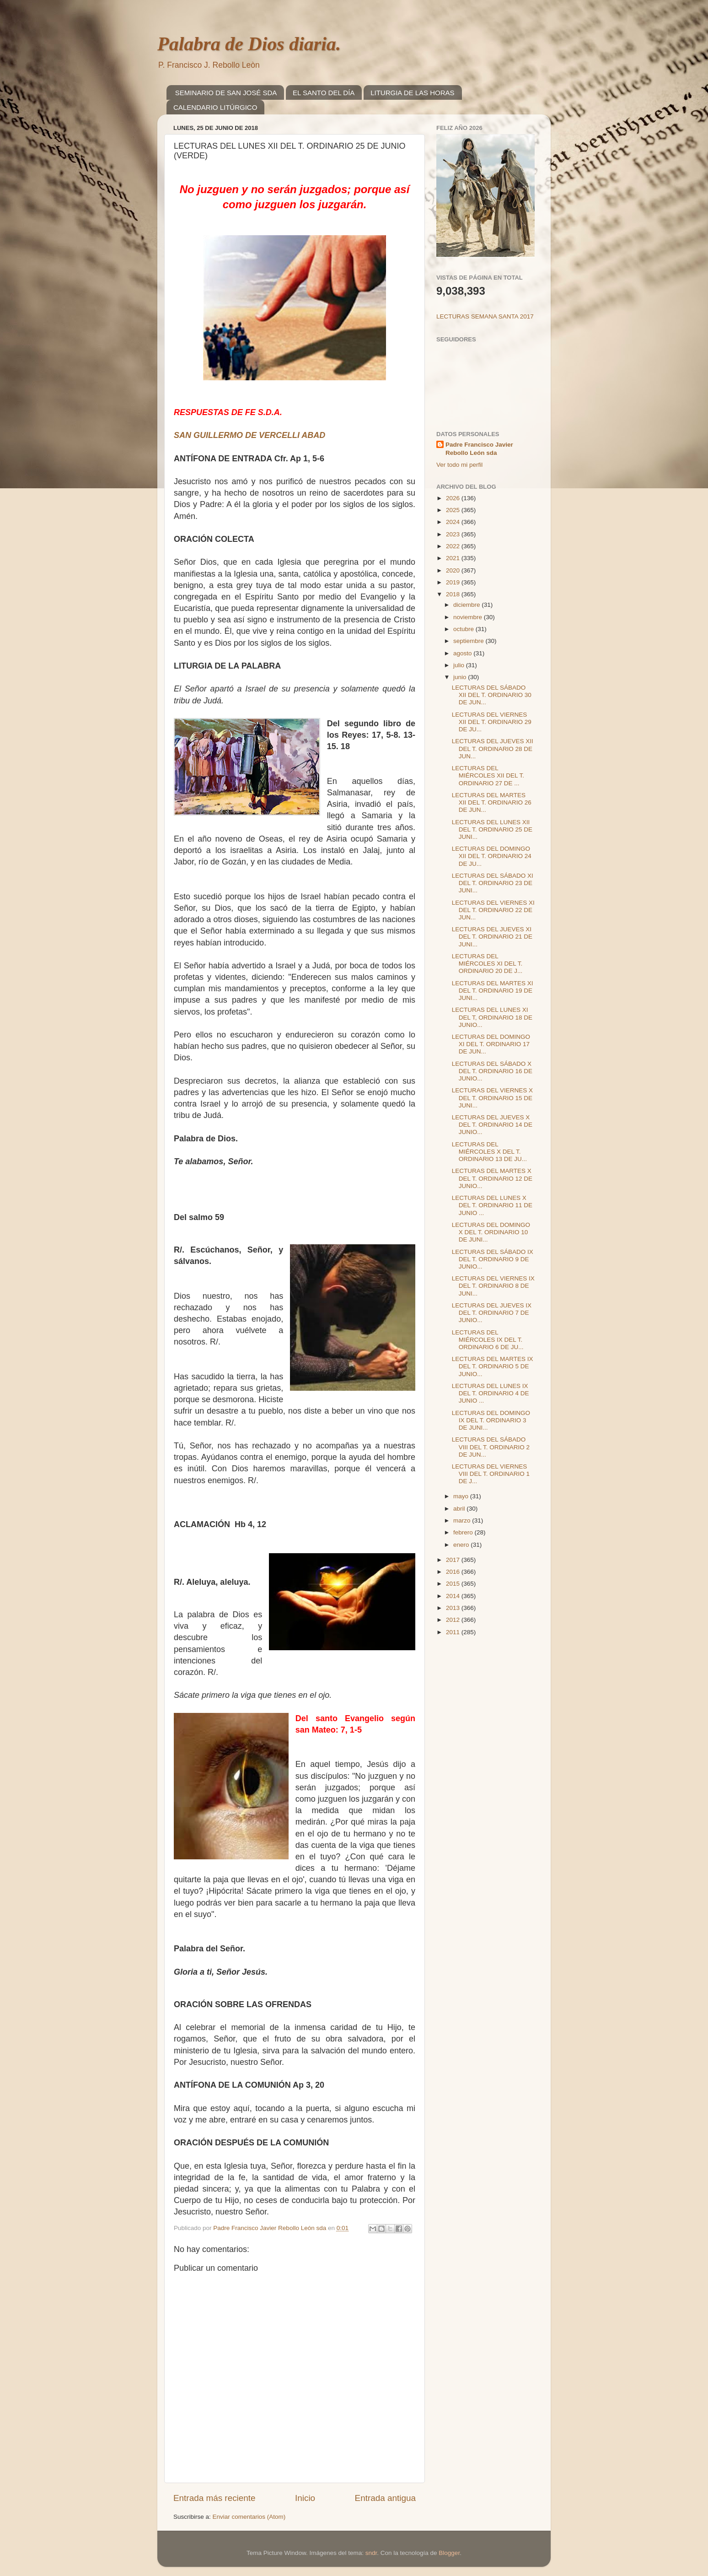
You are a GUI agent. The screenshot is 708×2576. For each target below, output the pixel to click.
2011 (453, 1632)
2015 (453, 1583)
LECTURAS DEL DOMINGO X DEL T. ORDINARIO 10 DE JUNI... (491, 1232)
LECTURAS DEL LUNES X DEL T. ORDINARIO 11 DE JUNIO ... (492, 1205)
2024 (453, 521)
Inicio (305, 2498)
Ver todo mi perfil (459, 464)
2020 (453, 570)
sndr (371, 2552)
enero (462, 1544)
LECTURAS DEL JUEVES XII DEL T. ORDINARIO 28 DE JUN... (492, 748)
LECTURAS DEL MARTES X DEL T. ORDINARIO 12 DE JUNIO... (492, 1178)
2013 (453, 1607)
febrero (464, 1532)
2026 (453, 498)
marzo (462, 1520)
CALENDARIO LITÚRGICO (215, 107)
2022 (453, 546)
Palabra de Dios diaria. (249, 43)
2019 (453, 582)
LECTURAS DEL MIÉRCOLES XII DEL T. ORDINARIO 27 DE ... (488, 775)
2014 (453, 1596)
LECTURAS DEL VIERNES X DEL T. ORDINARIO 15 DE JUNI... (492, 1097)
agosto (463, 653)
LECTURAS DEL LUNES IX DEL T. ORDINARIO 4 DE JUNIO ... (490, 1393)
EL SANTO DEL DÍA (323, 93)
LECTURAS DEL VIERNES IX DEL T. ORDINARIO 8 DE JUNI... (493, 1285)
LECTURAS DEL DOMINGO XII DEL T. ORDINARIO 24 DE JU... (491, 856)
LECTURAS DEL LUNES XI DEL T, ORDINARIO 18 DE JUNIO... (492, 1017)
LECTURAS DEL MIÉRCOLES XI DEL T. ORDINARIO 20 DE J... (487, 963)
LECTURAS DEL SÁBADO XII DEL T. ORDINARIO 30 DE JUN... (491, 695)
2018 (453, 594)
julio (459, 665)
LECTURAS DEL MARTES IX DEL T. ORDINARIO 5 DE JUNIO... (492, 1366)
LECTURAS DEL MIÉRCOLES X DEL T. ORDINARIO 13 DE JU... (489, 1151)
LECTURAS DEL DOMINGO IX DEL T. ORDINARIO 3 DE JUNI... (491, 1420)
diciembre (467, 604)
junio (460, 677)
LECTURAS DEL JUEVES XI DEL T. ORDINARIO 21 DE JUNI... (492, 936)
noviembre (468, 617)
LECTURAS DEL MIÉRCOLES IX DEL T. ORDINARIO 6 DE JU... (488, 1339)
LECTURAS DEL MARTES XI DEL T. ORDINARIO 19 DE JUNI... (492, 990)
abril (460, 1508)
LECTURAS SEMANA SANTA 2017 (485, 316)
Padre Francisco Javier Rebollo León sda (479, 449)
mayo (461, 1496)
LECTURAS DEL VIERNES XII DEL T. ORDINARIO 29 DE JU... (491, 722)
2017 (453, 1559)
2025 (453, 510)
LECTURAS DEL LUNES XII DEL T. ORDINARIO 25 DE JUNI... (492, 829)
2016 (453, 1571)
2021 (453, 558)
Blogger (449, 2552)
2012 (453, 1619)
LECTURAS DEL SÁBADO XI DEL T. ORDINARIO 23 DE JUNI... (492, 883)
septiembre (469, 640)
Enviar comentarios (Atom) (249, 2516)
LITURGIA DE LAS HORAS (412, 93)
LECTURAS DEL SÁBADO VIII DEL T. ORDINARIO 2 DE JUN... (491, 1447)
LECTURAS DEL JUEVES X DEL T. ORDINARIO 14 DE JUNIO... (492, 1124)
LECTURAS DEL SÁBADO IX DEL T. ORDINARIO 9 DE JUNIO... (492, 1259)
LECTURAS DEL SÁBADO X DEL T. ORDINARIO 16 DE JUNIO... (492, 1071)
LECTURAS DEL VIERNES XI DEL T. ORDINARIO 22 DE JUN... (493, 910)
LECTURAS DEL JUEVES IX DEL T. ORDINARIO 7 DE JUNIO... (491, 1312)
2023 (453, 534)
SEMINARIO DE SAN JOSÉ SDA (226, 93)
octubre (464, 629)
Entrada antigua (385, 2498)
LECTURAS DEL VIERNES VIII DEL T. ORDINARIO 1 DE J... (491, 1474)
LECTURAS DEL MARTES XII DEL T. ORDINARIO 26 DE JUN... (491, 802)
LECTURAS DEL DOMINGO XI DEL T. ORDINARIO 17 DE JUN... (491, 1044)
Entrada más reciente (214, 2498)
